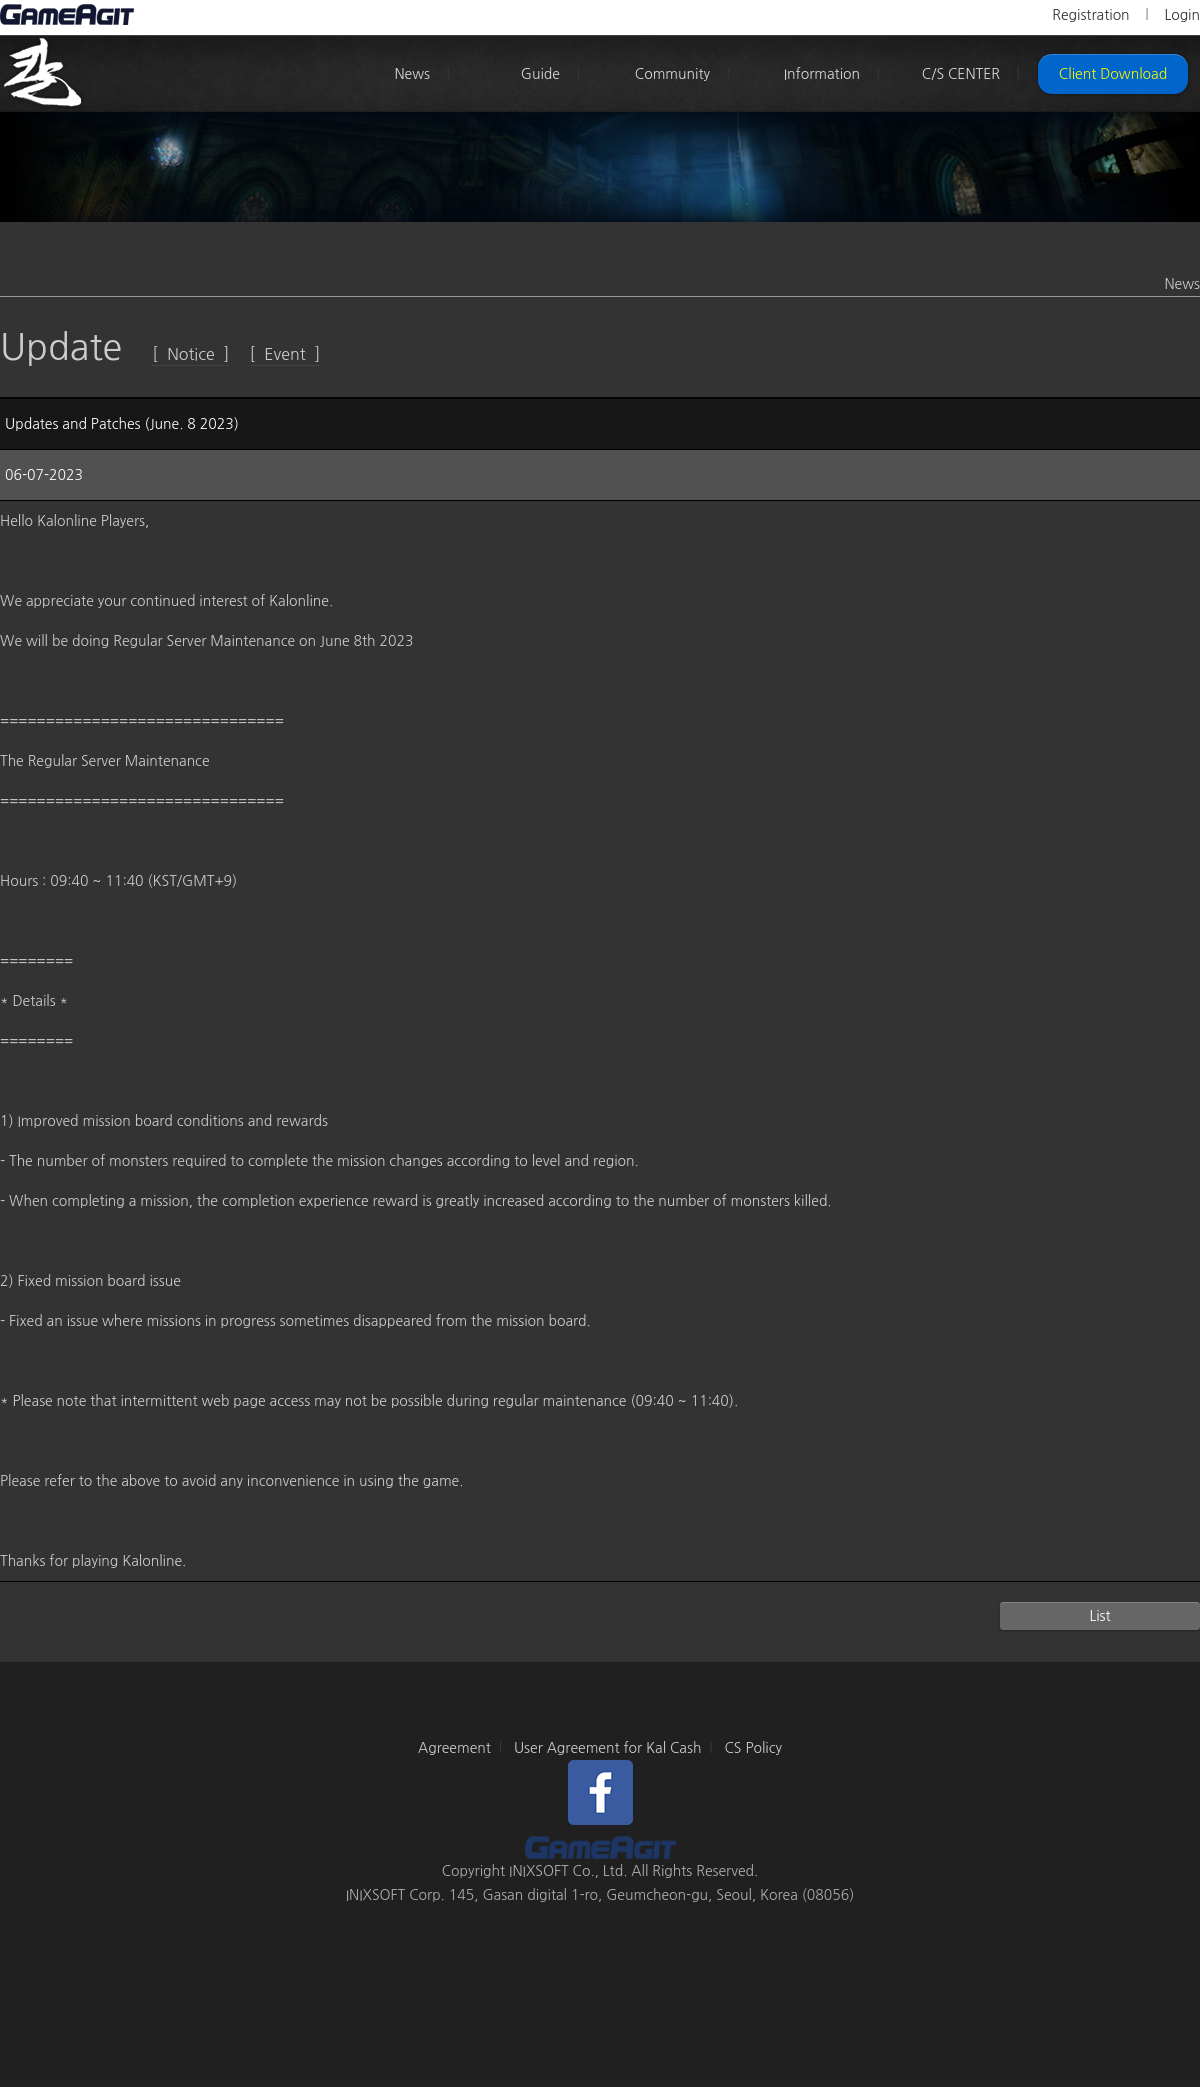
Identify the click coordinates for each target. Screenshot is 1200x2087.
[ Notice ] (190, 354)
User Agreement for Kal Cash (608, 1748)
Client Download (1113, 74)
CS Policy (753, 1748)
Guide (540, 74)
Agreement (454, 1748)
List (1099, 1616)
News (412, 74)
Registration (1090, 15)
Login (1182, 15)
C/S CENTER (961, 74)
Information (822, 74)
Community (672, 74)
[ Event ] (285, 354)
